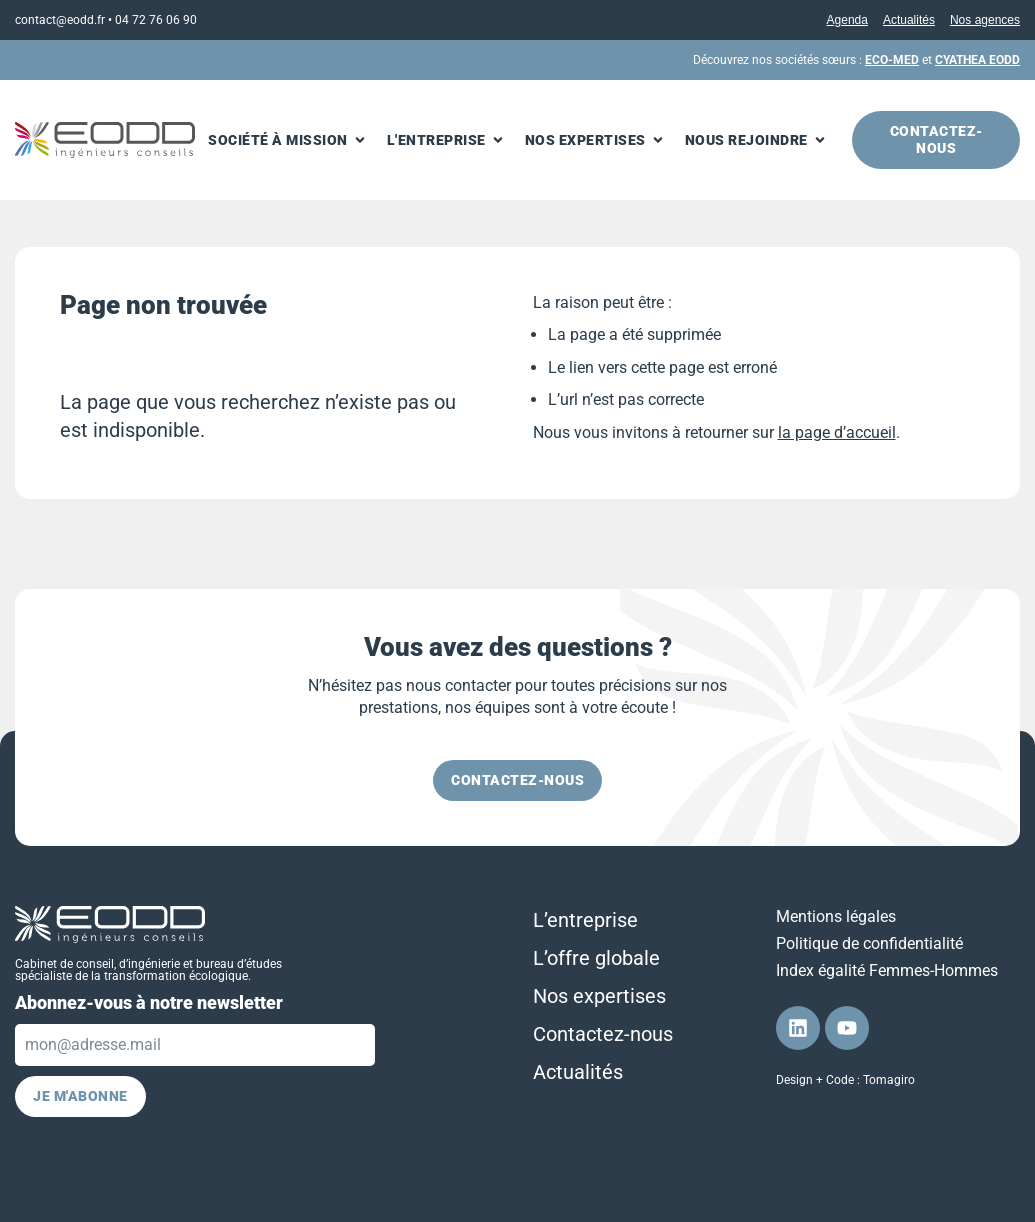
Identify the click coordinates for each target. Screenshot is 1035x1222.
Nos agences (985, 20)
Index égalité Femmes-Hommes (887, 970)
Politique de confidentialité (869, 943)
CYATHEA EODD (977, 60)
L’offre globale (596, 958)
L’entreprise (585, 920)
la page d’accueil (837, 432)
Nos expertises (599, 996)
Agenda (847, 20)
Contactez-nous (603, 1034)
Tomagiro (889, 1080)
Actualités (909, 20)
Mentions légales (836, 916)
